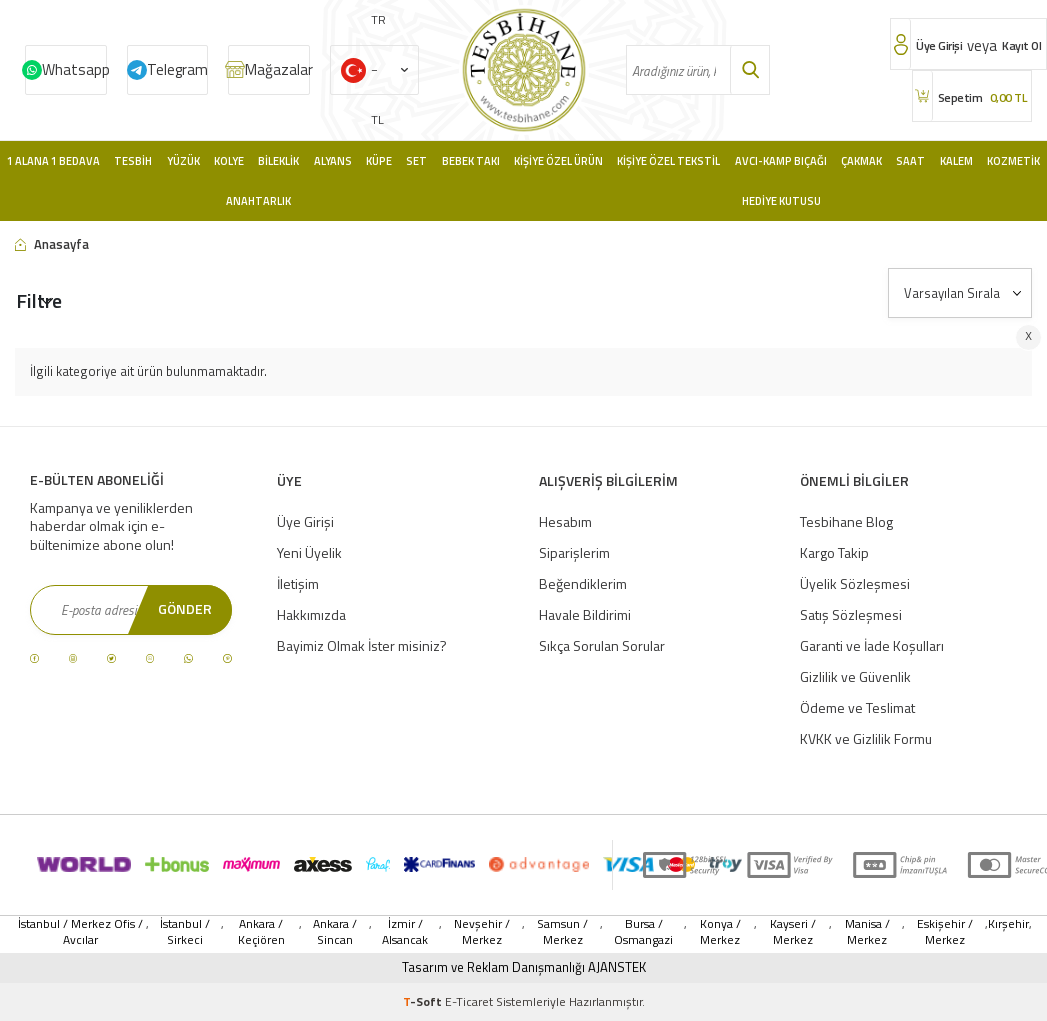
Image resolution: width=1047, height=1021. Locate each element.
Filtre (39, 300)
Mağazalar (277, 69)
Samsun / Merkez (562, 932)
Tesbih (133, 161)
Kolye (229, 161)
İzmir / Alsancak (405, 932)
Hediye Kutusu (781, 201)
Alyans (333, 161)
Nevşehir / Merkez (482, 932)
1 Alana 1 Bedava (53, 161)
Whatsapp (74, 69)
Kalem (956, 161)
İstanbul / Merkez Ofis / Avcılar (80, 932)
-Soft (424, 1001)
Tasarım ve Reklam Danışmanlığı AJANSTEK (524, 967)
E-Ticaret (469, 1001)
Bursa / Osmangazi (643, 932)
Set (416, 161)
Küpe (379, 161)
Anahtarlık (258, 201)
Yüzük (183, 161)
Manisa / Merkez (867, 932)
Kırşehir (1008, 924)
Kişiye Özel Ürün (558, 161)
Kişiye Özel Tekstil (668, 161)
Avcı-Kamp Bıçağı (781, 161)
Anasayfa (52, 244)
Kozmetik (1013, 161)
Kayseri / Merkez (793, 932)
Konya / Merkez (720, 932)
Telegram (177, 69)
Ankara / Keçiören (261, 932)
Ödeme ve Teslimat (857, 707)
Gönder (185, 608)
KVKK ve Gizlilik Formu (866, 738)
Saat (910, 161)
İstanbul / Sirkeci (185, 932)
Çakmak (861, 161)
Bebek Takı (471, 161)
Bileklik (278, 161)
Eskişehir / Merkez (945, 932)
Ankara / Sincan (335, 932)
